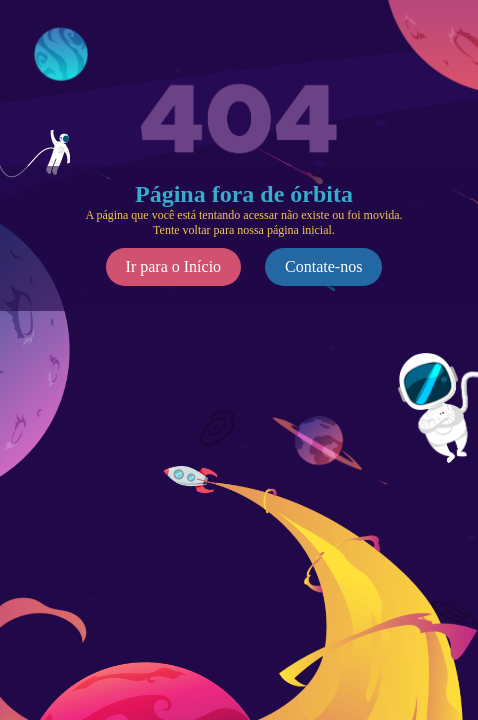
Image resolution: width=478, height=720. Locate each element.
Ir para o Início (174, 266)
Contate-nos (323, 266)
